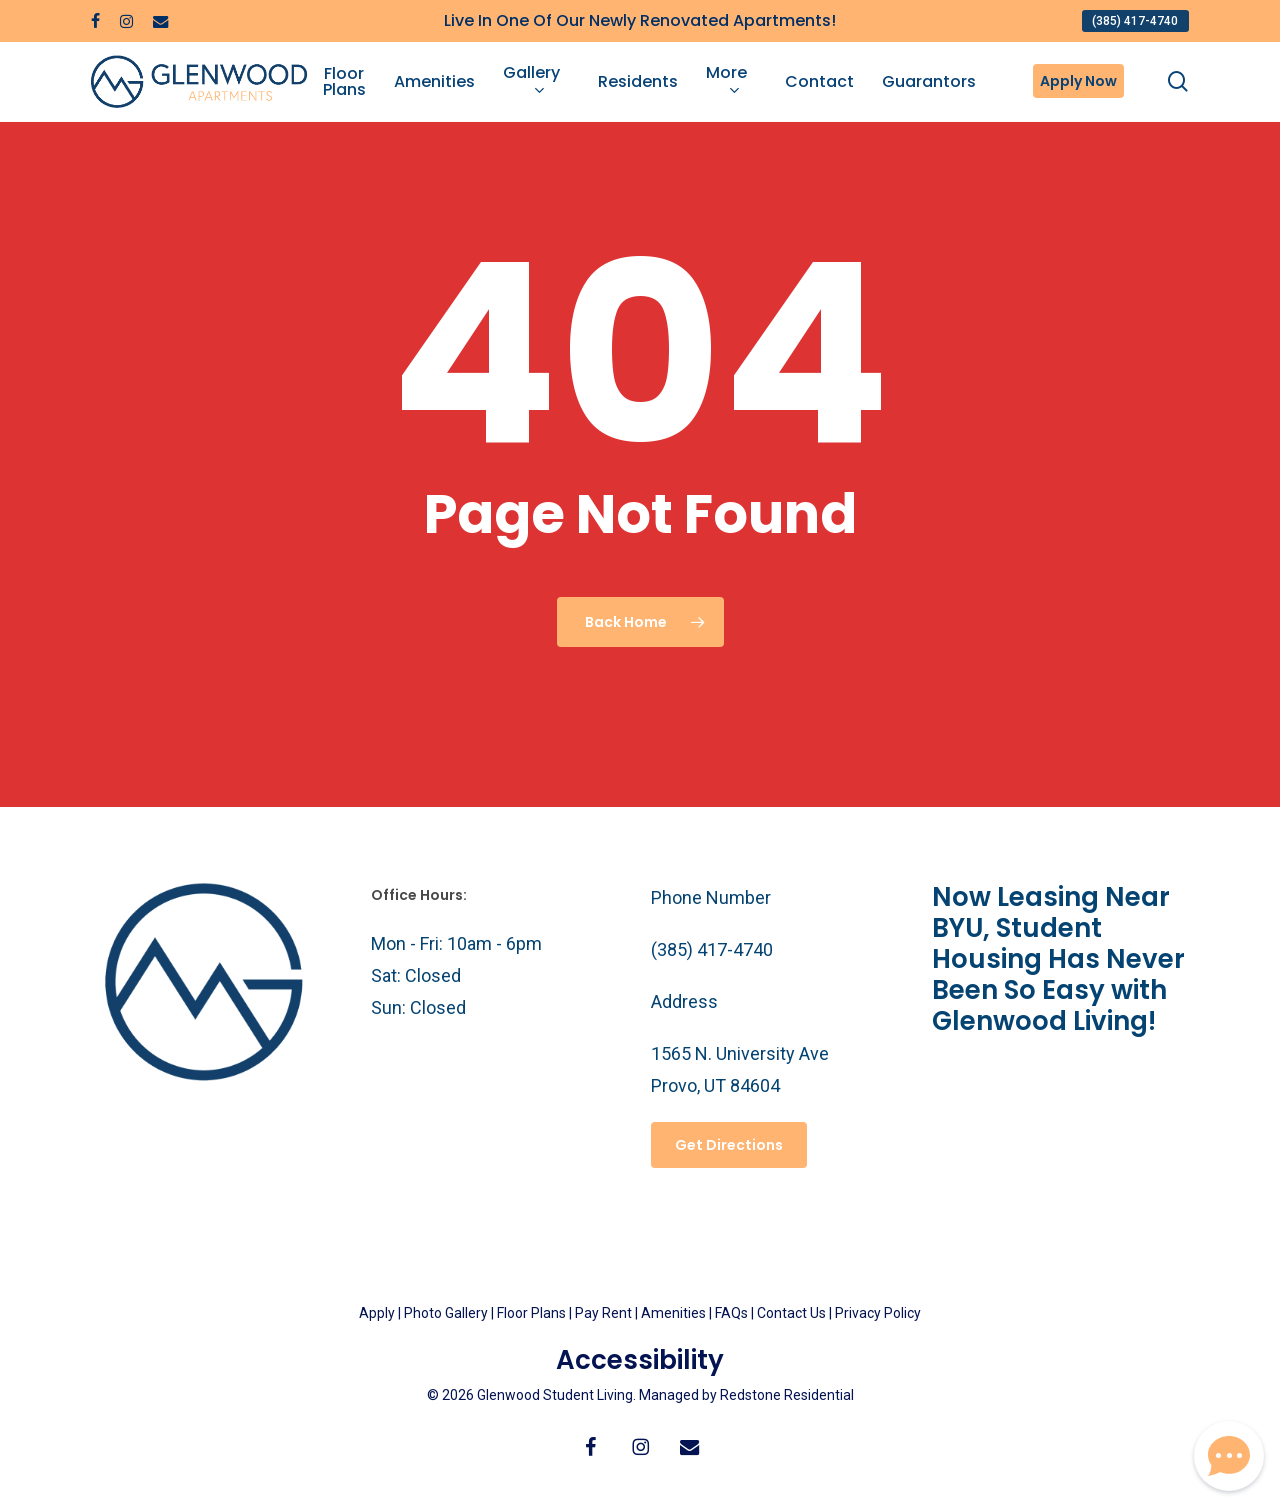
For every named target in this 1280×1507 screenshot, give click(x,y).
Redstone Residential (787, 1395)
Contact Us (791, 1313)
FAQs (733, 1313)
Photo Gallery (446, 1313)
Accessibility (640, 1360)
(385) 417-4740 (712, 949)
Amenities (673, 1313)
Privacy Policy (878, 1313)
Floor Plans (531, 1313)
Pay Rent (603, 1313)
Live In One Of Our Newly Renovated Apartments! (640, 20)
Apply (377, 1313)
